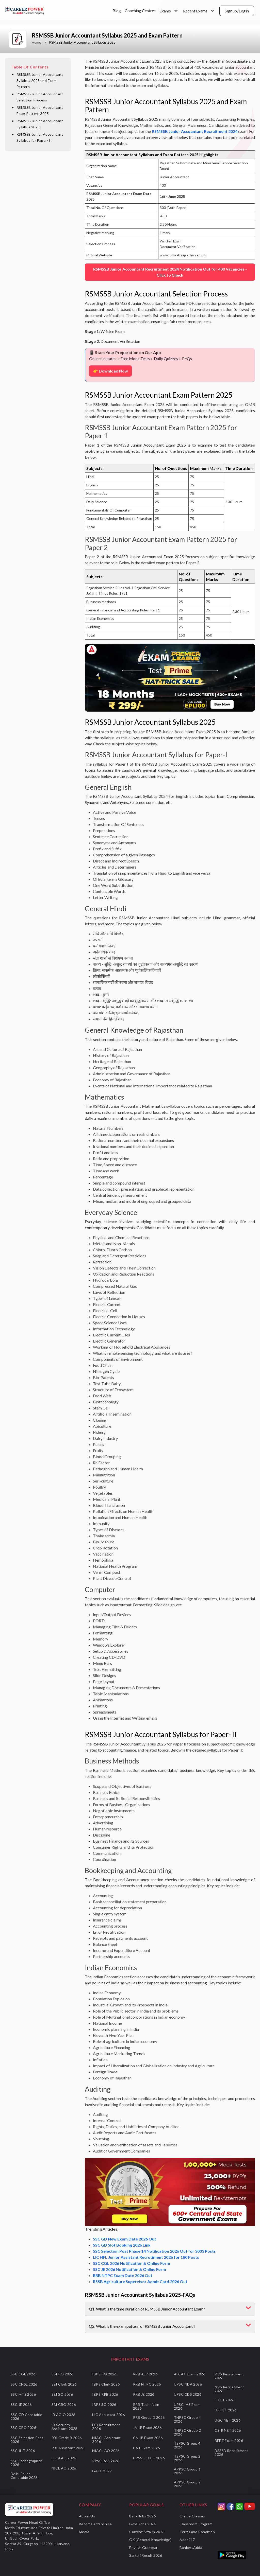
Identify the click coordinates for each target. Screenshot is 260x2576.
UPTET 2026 (225, 2410)
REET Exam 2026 (229, 2440)
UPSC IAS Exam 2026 (187, 2406)
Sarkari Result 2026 (145, 2555)
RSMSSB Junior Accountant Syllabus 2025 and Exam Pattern (40, 80)
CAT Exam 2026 (146, 2448)
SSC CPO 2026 (23, 2427)
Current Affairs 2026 (146, 2532)
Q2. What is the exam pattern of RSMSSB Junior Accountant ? (142, 2326)
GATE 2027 (102, 2471)
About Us (87, 2516)
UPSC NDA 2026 (188, 2384)
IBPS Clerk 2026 (106, 2384)
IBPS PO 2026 (104, 2374)
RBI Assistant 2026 (68, 2448)
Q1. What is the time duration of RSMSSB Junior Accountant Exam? (147, 2308)
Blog (105, 10)
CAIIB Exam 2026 (147, 2438)
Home (36, 42)
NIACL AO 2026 (105, 2451)
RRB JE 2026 (143, 2394)
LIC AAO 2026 (64, 2458)
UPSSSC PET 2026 (149, 2458)
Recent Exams (193, 10)
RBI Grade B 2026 (67, 2438)
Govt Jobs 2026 (142, 2524)
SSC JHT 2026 (23, 2451)
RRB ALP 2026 (145, 2374)
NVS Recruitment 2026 (229, 2389)
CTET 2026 (224, 2400)
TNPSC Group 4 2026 (187, 2419)
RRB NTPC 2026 (147, 2384)
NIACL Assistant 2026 (106, 2439)
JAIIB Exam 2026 (147, 2427)
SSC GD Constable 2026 (26, 2416)
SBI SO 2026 (62, 2394)
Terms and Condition (197, 2532)
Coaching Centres (131, 10)
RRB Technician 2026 (146, 2406)
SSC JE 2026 (21, 2404)
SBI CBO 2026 (64, 2404)
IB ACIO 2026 (63, 2414)
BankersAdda (191, 2547)
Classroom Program (196, 2524)
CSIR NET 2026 (228, 2430)
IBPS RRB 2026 (105, 2394)
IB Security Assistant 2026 (64, 2426)
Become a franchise (95, 2524)
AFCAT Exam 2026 (189, 2374)
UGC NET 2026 (227, 2420)
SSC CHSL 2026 (24, 2384)
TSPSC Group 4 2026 (187, 2445)
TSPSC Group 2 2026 (187, 2458)
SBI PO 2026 (62, 2374)
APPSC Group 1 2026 (187, 2471)
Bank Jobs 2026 (142, 2516)
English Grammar (143, 2547)
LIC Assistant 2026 (108, 2414)
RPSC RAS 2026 (105, 2461)
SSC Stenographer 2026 (26, 2462)
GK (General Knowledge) (150, 2540)
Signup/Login (237, 10)
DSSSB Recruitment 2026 (231, 2452)
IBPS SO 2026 (104, 2404)
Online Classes (192, 2516)
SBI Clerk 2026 (64, 2384)
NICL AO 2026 (64, 2468)
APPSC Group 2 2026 (187, 2484)
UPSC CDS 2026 (187, 2394)
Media (84, 2532)
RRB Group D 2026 (149, 2417)
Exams (159, 10)
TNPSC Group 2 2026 (187, 2432)
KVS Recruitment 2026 (229, 2376)
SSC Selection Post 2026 (27, 2439)
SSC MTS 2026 (23, 2394)
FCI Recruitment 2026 (106, 2426)
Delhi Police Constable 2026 (24, 2475)
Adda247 (187, 2540)
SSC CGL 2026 (23, 2374)
